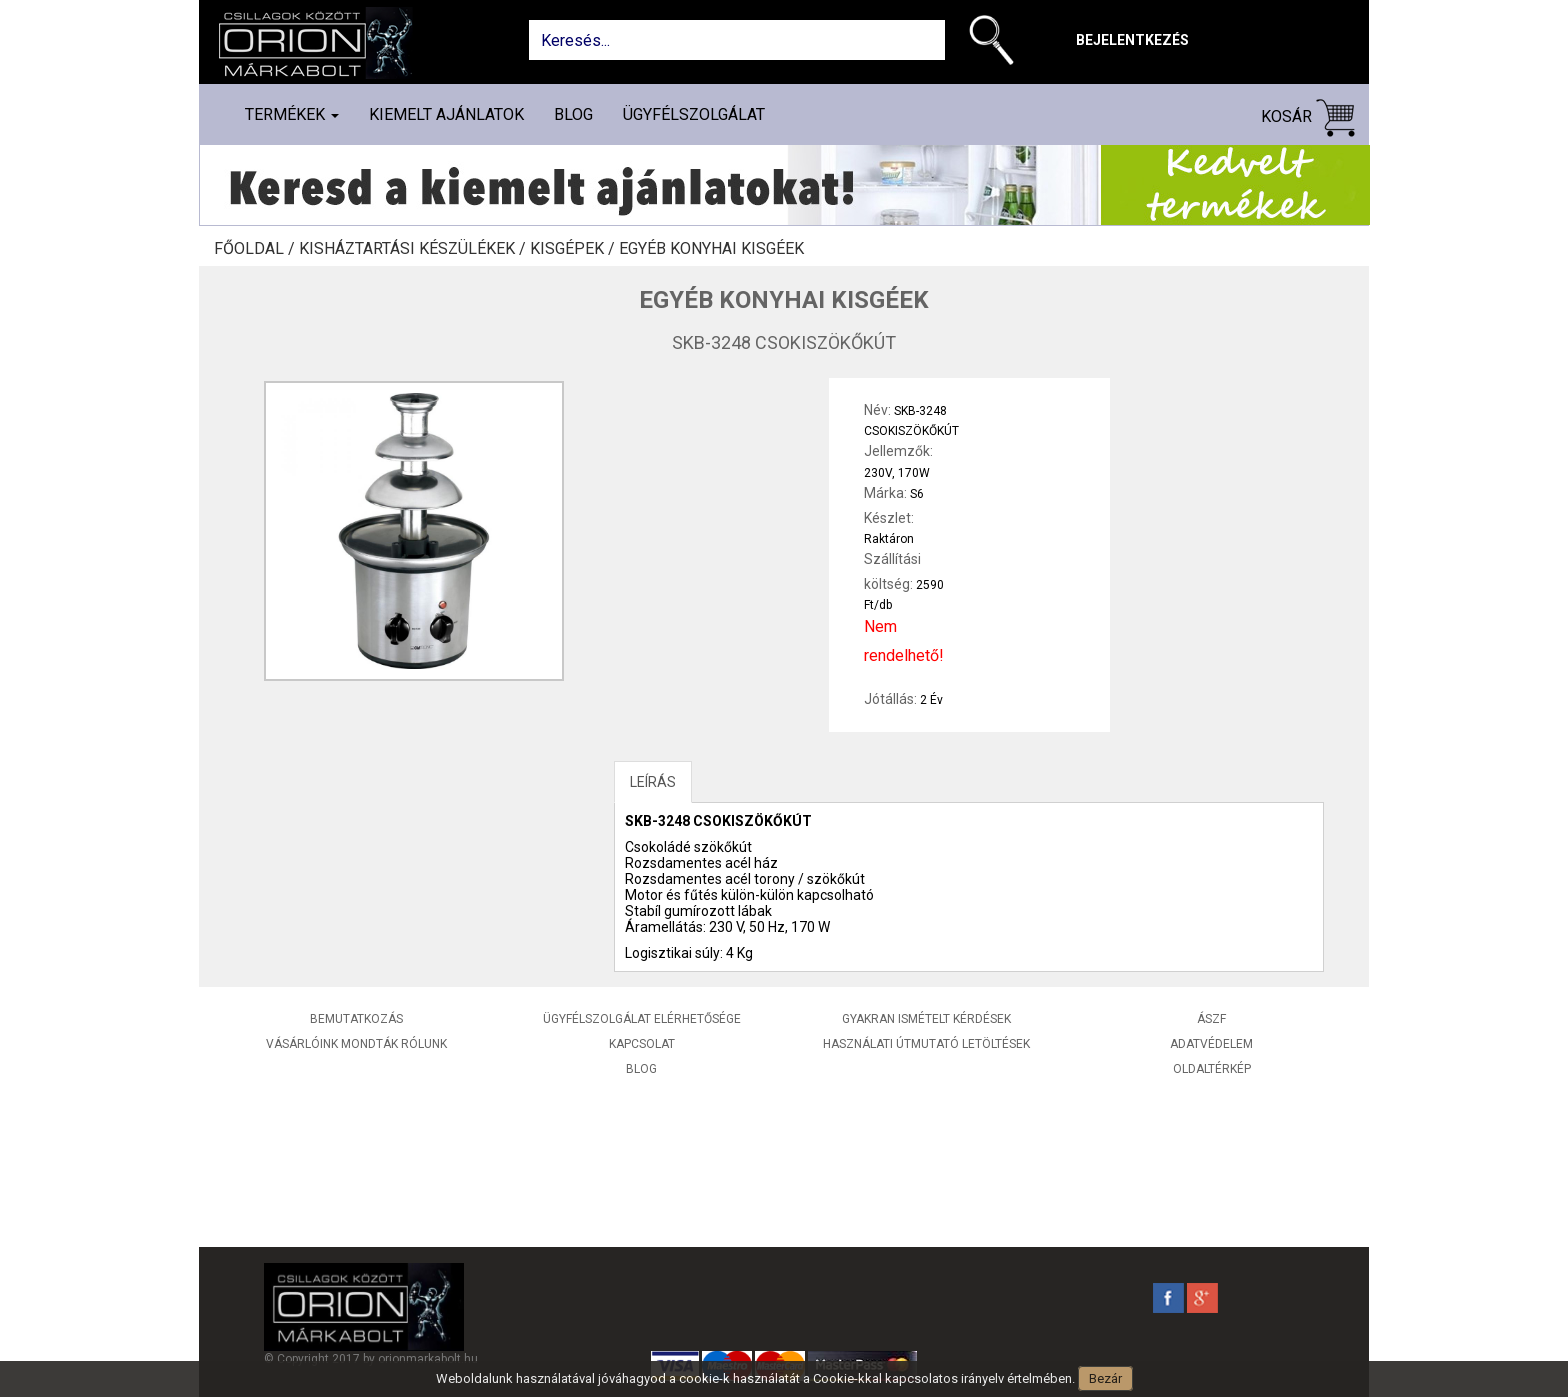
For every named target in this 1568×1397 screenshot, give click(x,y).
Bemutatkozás (356, 1019)
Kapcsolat (642, 1044)
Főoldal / (256, 249)
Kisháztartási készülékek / (414, 249)
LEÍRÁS (653, 782)
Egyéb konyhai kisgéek (711, 249)
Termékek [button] (292, 114)
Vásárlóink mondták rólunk (356, 1044)
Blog (573, 114)
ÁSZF (1211, 1019)
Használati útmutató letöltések (926, 1044)
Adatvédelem (1211, 1044)
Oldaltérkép (1212, 1069)
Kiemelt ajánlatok (446, 114)
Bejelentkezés (1132, 40)
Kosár (1308, 117)
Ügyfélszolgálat (694, 114)
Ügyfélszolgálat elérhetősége (642, 1019)
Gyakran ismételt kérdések (926, 1019)
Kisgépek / (574, 249)
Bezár (1105, 1378)
